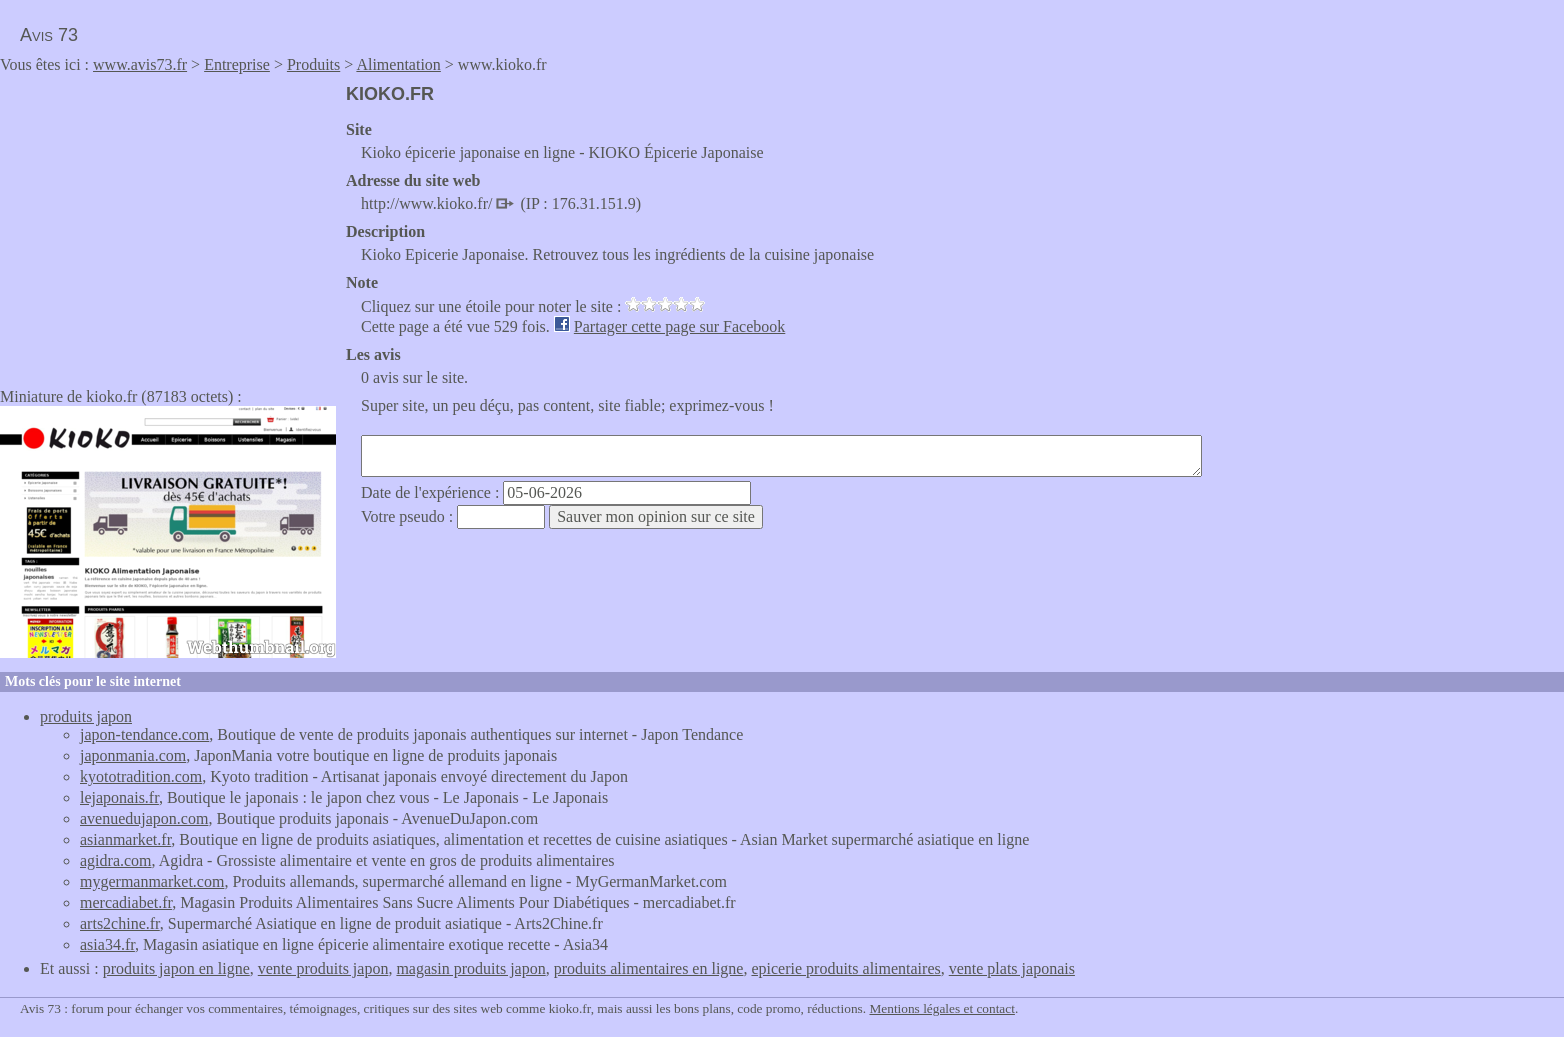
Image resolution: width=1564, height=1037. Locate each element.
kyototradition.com (141, 776)
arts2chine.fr (120, 923)
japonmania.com (133, 755)
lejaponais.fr (119, 797)
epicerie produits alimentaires (845, 968)
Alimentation (398, 64)
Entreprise (237, 64)
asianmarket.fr (125, 839)
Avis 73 (49, 35)
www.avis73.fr (140, 64)
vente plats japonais (1012, 968)
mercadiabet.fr (126, 902)
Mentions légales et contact (941, 1008)
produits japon (86, 716)
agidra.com (116, 860)
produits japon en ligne (176, 968)
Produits (313, 64)
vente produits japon (323, 968)
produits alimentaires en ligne (649, 968)
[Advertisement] (168, 224)
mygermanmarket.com (152, 881)
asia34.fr (107, 944)
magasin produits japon (470, 968)
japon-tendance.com (144, 734)
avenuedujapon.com (144, 818)
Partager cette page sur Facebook (679, 326)
